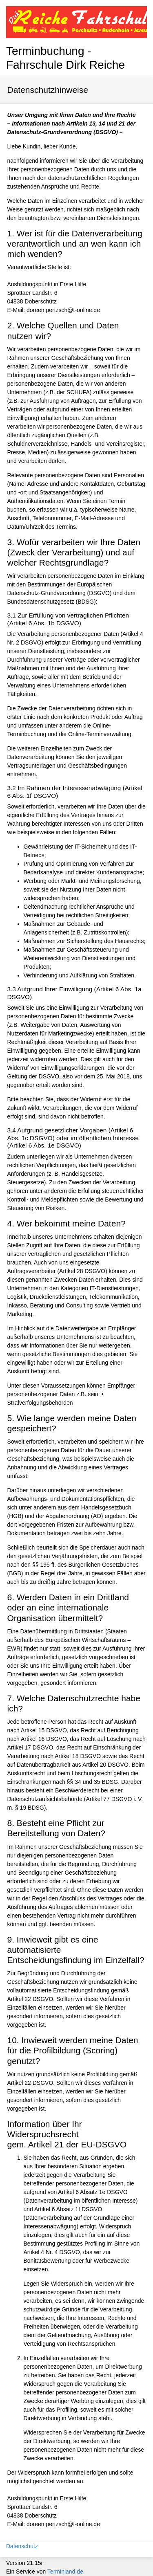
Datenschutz (22, 2546)
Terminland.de (65, 2571)
